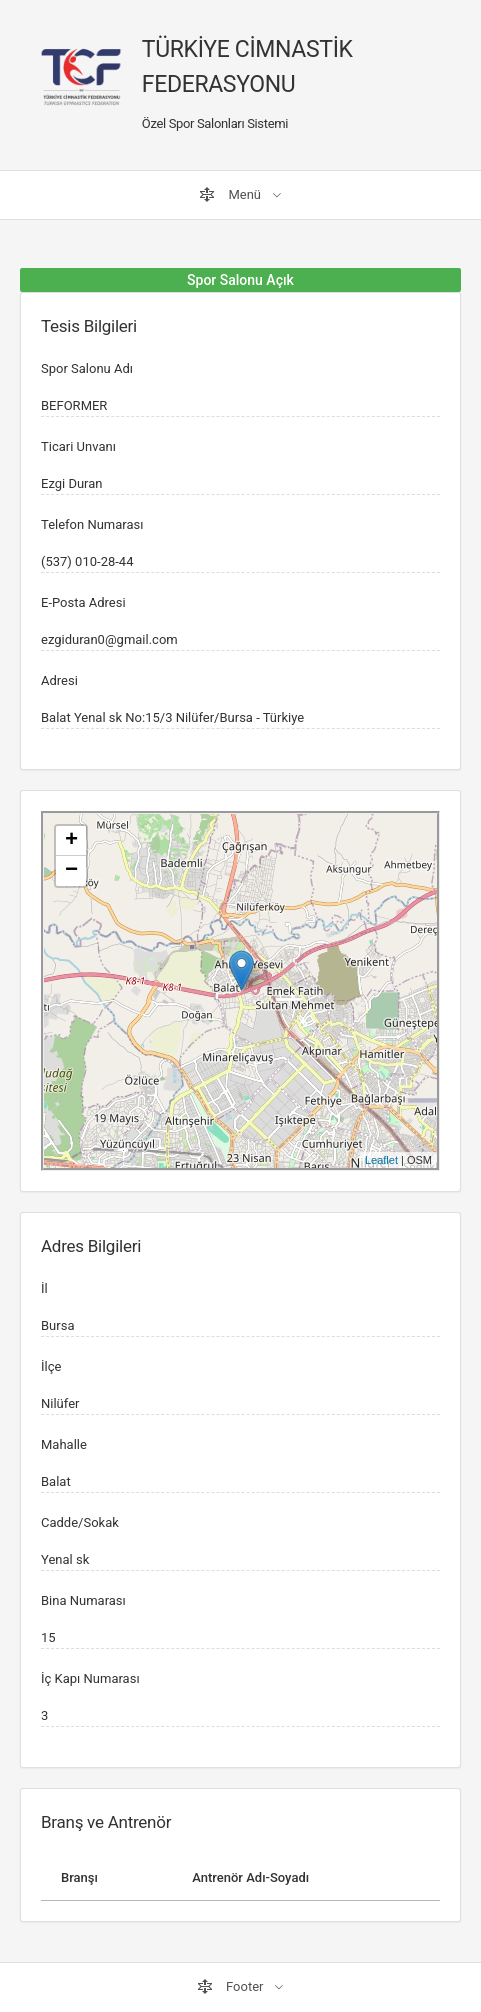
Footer (232, 1987)
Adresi (59, 680)
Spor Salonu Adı (87, 368)
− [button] (71, 871)
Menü (231, 195)
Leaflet (381, 1160)
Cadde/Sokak (80, 1522)
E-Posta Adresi (83, 602)
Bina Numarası (83, 1600)
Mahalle (64, 1444)
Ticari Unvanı (78, 446)
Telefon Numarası (92, 524)
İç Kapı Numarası (90, 1678)
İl (44, 1288)
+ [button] (71, 841)
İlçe (51, 1366)
